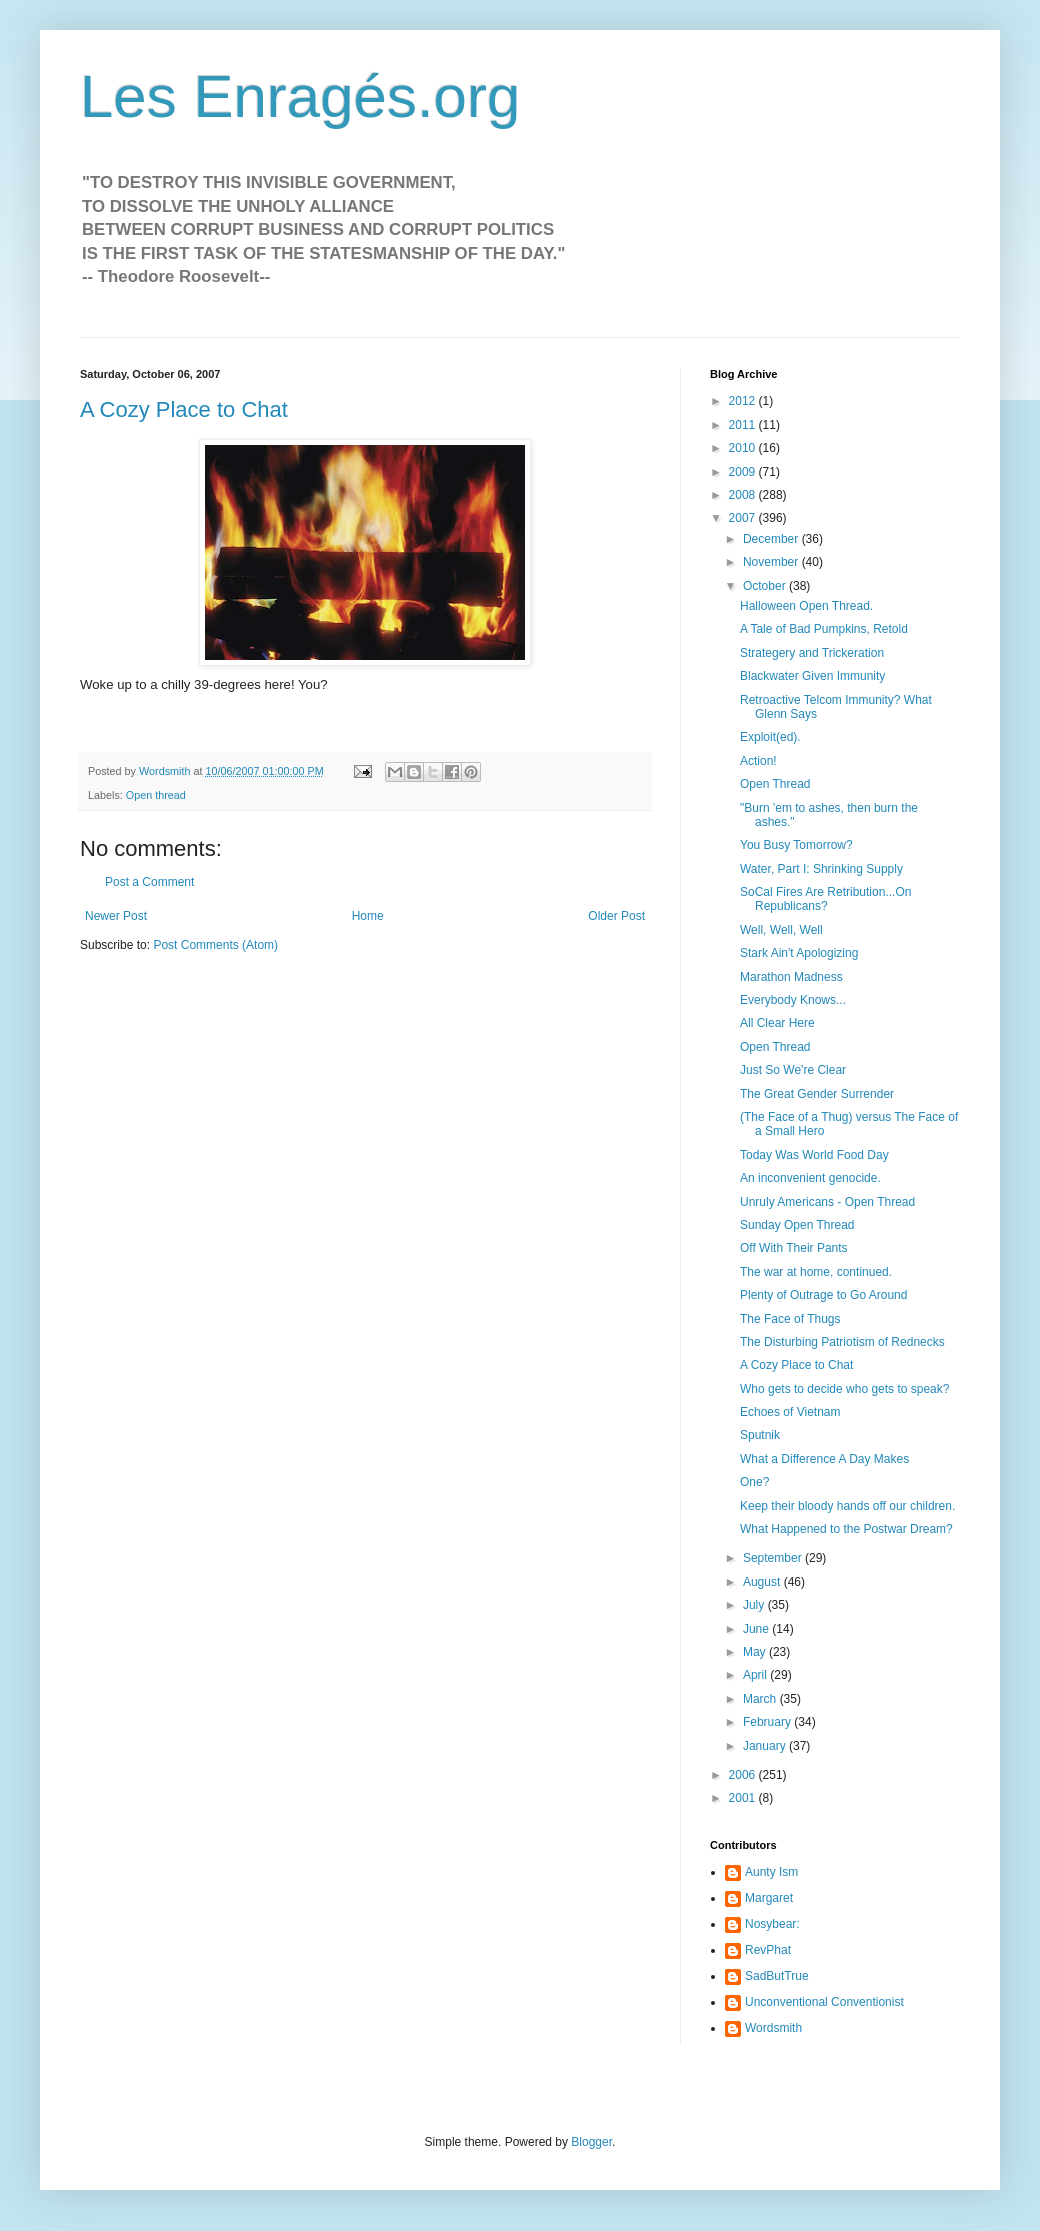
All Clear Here (777, 1023)
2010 (744, 448)
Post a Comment (149, 882)
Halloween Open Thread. (806, 606)
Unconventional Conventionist (824, 2002)
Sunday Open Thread (797, 1225)
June (757, 1629)
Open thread (156, 795)
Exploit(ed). (770, 737)
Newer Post (116, 916)
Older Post (616, 916)
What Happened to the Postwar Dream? (846, 1529)
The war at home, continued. (816, 1272)
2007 (744, 518)
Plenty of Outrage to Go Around (823, 1295)
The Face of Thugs (790, 1319)
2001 (744, 1798)
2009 (744, 472)
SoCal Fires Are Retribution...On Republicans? (825, 899)
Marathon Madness (791, 977)
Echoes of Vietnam (790, 1412)
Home (368, 916)
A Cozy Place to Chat (184, 409)
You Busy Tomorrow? (796, 845)
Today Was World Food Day (814, 1155)
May (756, 1652)
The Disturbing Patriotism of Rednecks (842, 1342)
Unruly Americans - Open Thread (827, 1202)
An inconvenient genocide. (810, 1178)
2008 (744, 495)
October (766, 586)
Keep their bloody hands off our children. (847, 1506)
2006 (744, 1775)
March (761, 1699)
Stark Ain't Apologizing (799, 953)
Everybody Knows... (793, 1000)
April (756, 1675)
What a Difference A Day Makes (824, 1459)
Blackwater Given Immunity (812, 676)
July (755, 1605)
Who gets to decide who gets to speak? (844, 1389)
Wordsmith (773, 2028)
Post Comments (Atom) (215, 945)
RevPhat (768, 1950)
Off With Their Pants (794, 1248)
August (763, 1582)
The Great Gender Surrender (817, 1094)
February (768, 1722)
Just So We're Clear (793, 1070)
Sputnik (760, 1435)
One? (754, 1482)
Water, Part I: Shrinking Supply (821, 869)
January (766, 1746)
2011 (744, 425)
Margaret (769, 1898)
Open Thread (775, 784)
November (772, 562)
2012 (744, 401)
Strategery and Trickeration (812, 653)
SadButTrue (777, 1976)
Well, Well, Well (781, 930)
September (774, 1558)
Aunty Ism (771, 1872)
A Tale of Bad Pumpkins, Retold (824, 629)
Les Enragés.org (300, 96)
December (772, 539)
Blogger (591, 2142)
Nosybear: (772, 1924)
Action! (758, 761)
